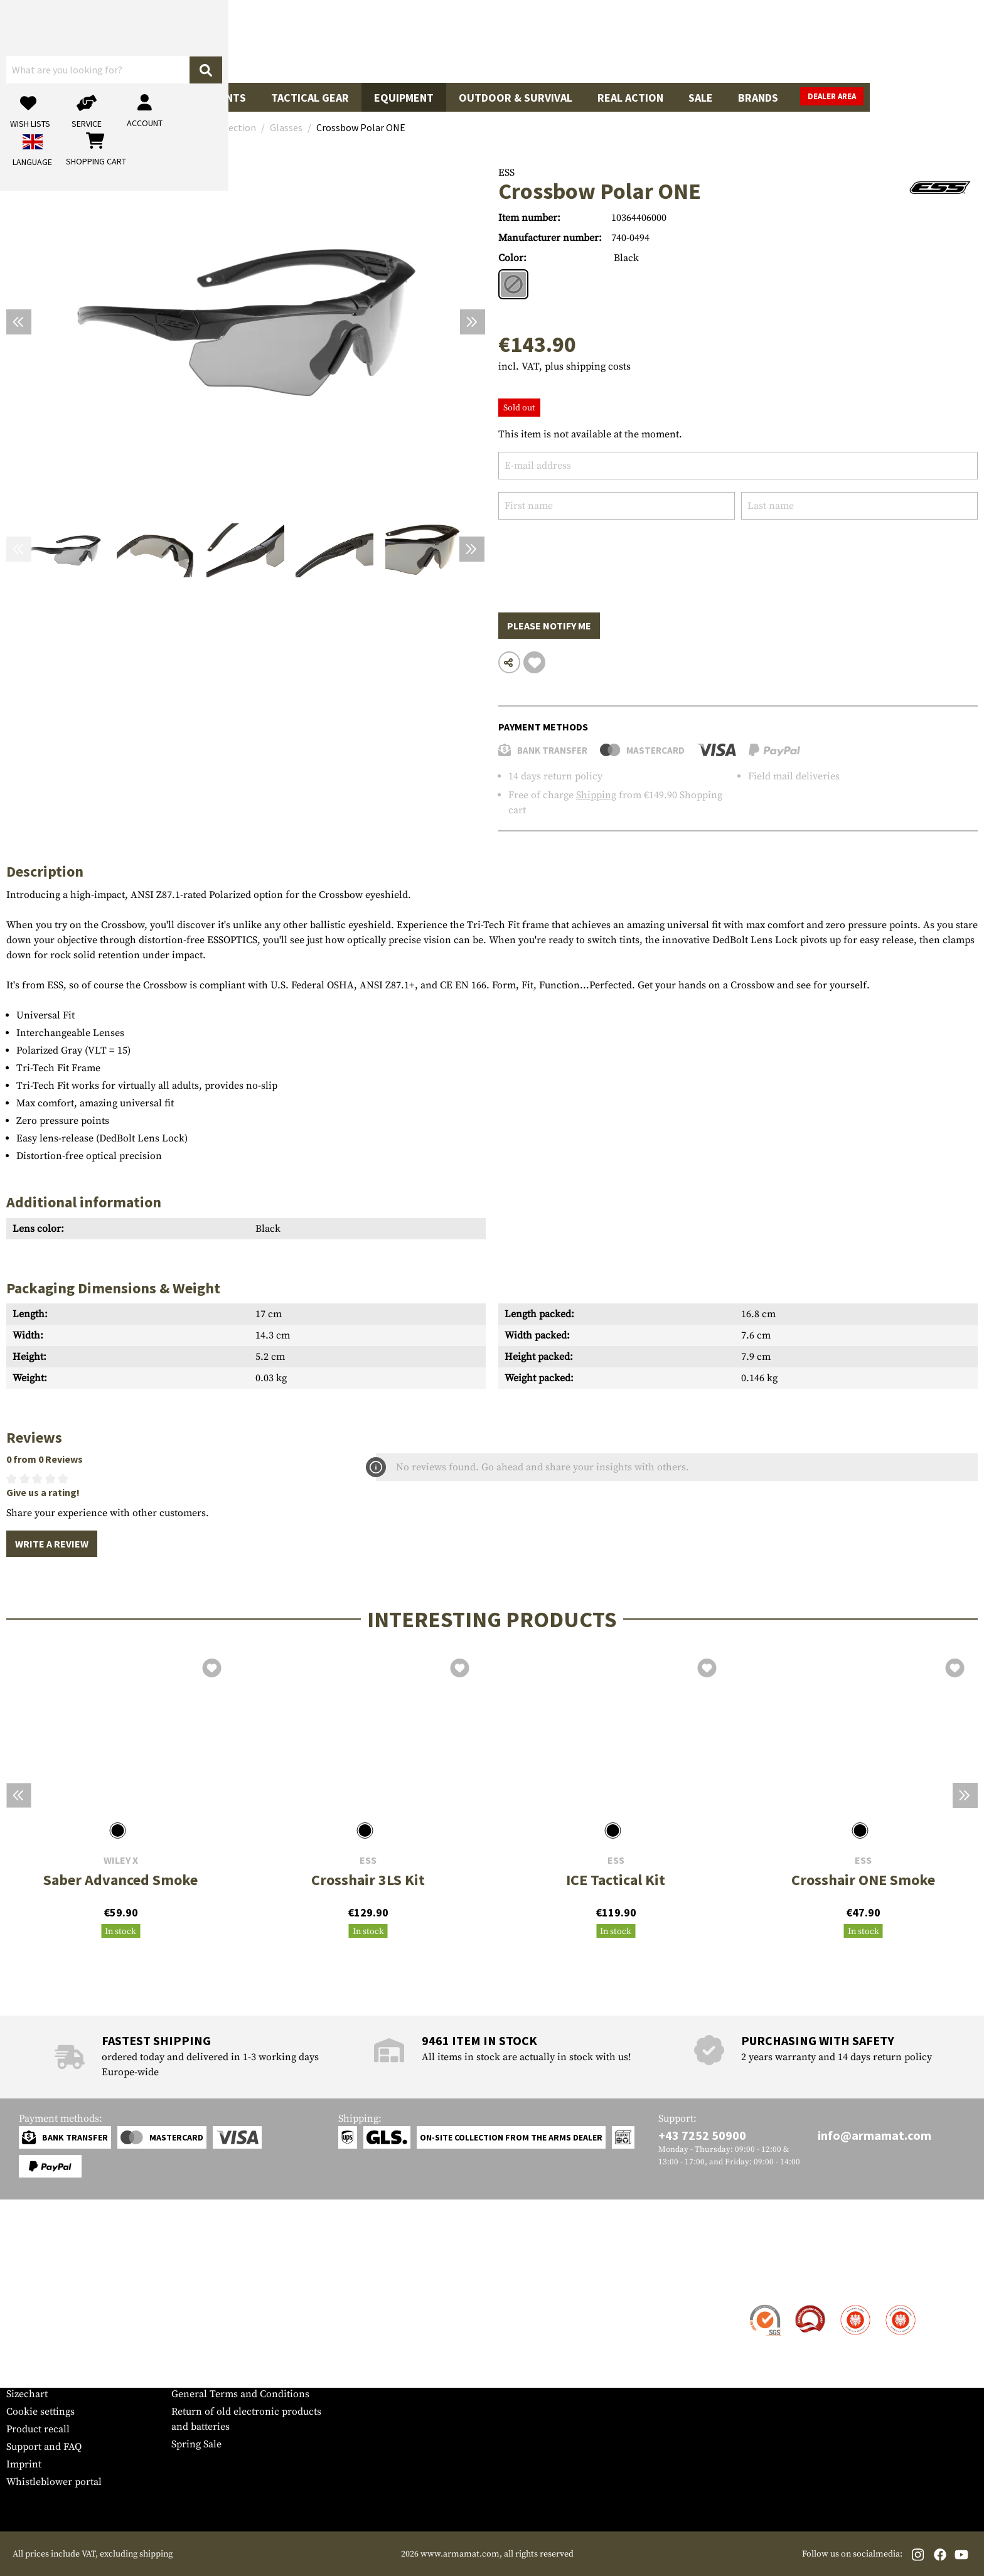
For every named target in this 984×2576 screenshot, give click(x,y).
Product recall (38, 2429)
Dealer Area (946, 96)
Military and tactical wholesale (240, 2323)
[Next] (472, 321)
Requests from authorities (229, 2341)
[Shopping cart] (899, 41)
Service (30, 2281)
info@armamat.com (874, 2135)
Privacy (188, 2359)
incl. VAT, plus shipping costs (564, 366)
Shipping (596, 795)
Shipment (28, 2323)
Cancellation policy (215, 2376)
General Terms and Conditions (240, 2394)
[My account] (781, 41)
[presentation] (593, 556)
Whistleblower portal (54, 2482)
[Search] (614, 40)
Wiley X (121, 1860)
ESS (506, 172)
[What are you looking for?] (442, 40)
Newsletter (30, 2376)
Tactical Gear (310, 97)
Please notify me (549, 625)
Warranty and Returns (55, 2359)
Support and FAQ (44, 2446)
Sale (700, 97)
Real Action (630, 97)
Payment (25, 2341)
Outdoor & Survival (515, 97)
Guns (33, 97)
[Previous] (18, 321)
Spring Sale (196, 2444)
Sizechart (27, 2394)
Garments (218, 97)
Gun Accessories (119, 97)
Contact (23, 2306)
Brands (758, 97)
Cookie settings (40, 2411)
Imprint (23, 2464)
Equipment (404, 97)
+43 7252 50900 (702, 2135)
